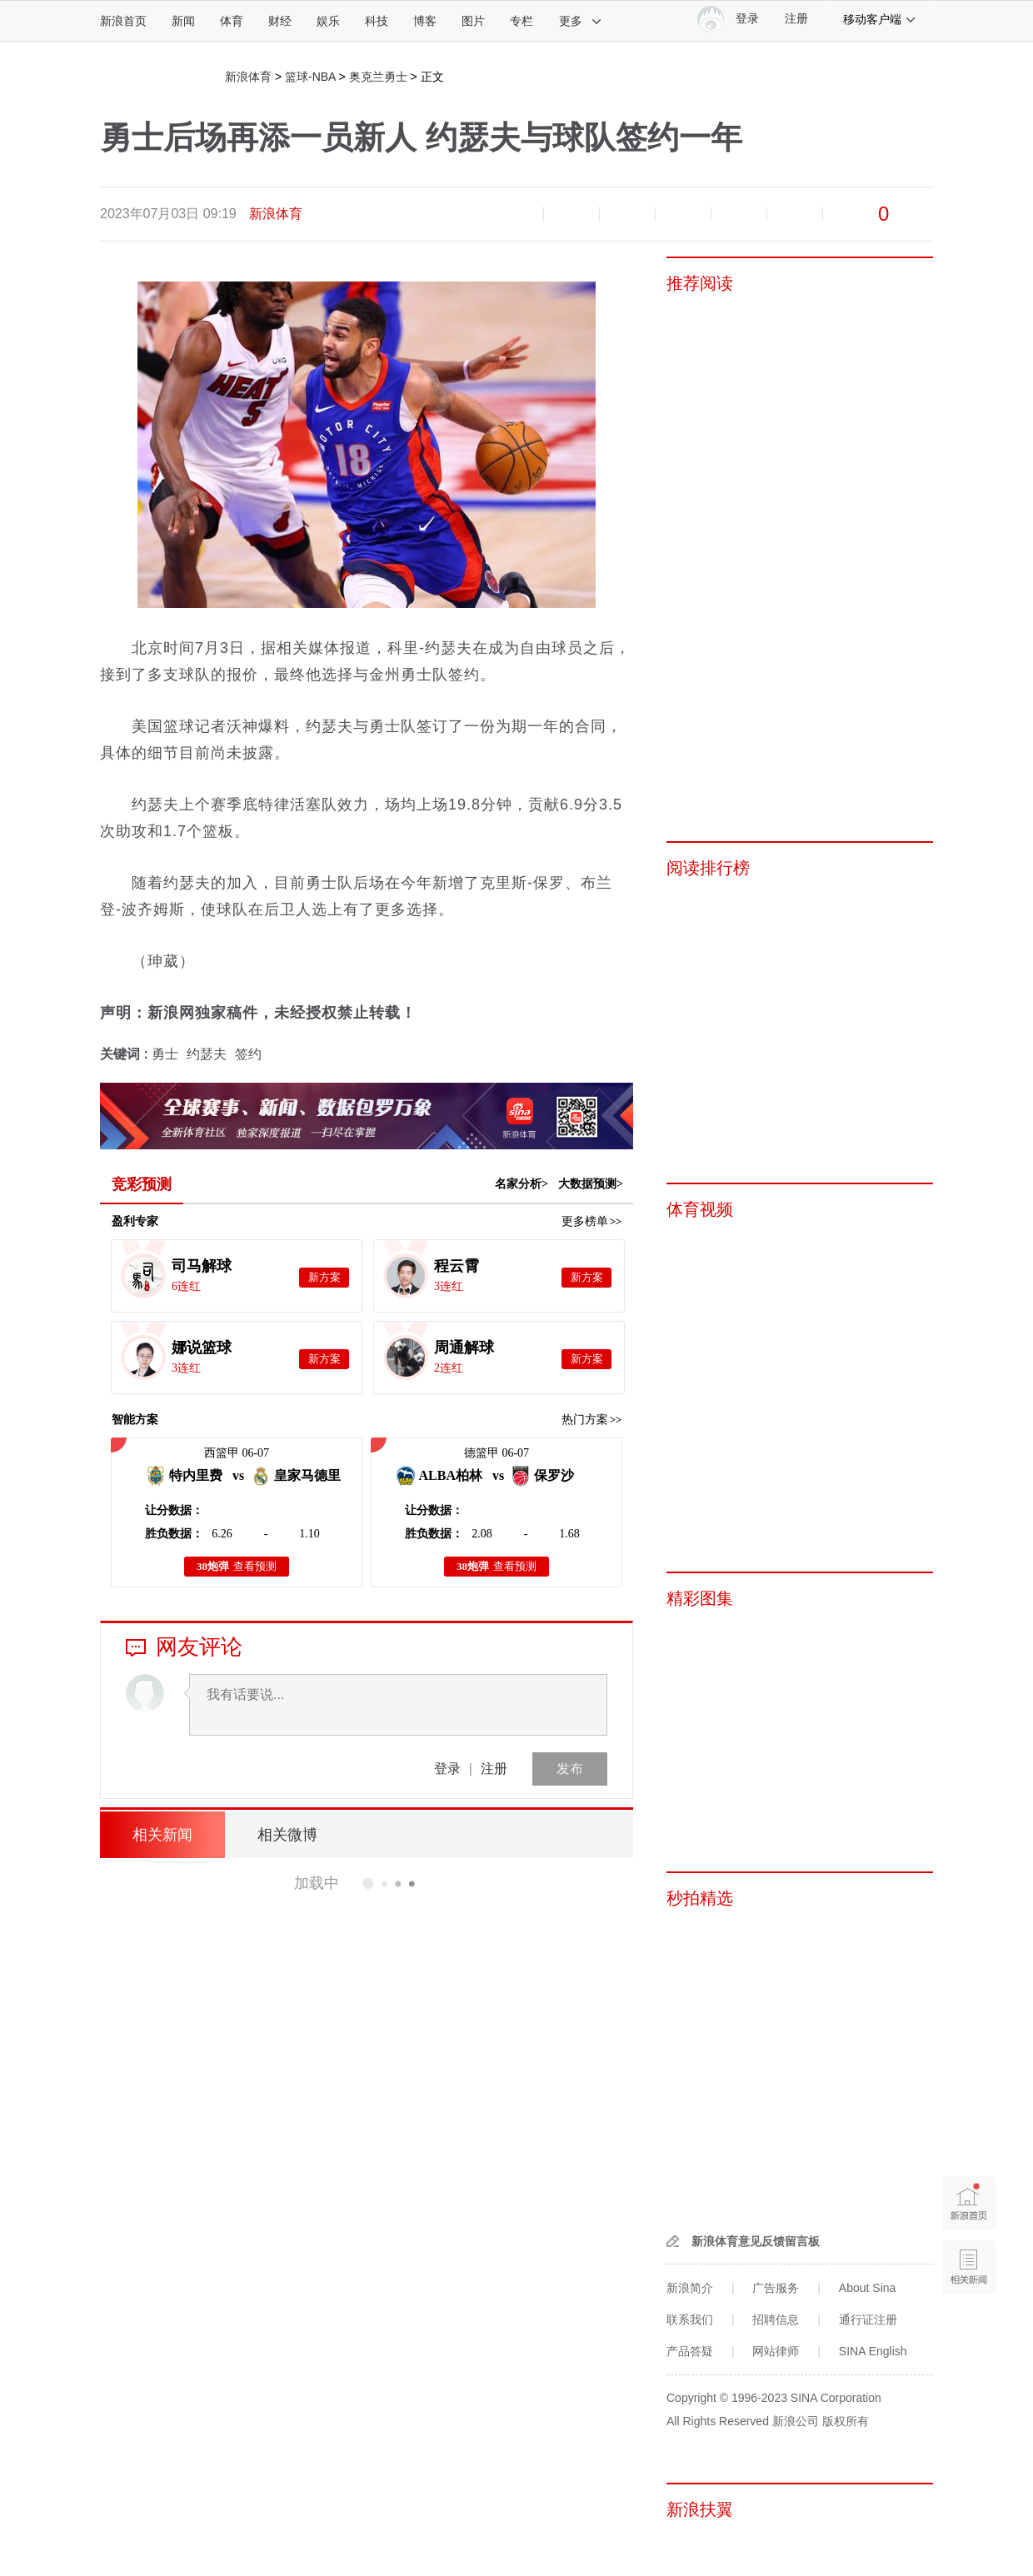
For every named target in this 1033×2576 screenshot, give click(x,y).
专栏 (521, 20)
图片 (473, 20)
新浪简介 (689, 2287)
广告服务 (775, 2287)
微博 (683, 214)
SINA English (873, 2351)
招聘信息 (775, 2319)
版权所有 (845, 2421)
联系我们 (689, 2319)
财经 (280, 20)
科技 (376, 20)
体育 (231, 20)
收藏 (627, 214)
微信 (738, 214)
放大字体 (571, 214)
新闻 (183, 20)
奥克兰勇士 (378, 76)
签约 (248, 1054)
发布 (569, 1768)
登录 (447, 1768)
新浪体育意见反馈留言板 (755, 2241)
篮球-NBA (310, 76)
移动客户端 (879, 19)
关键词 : (126, 1054)
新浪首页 (123, 20)
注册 (796, 18)
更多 (580, 20)
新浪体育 (248, 76)
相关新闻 (162, 1834)
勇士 (165, 1054)
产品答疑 (689, 2351)
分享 (794, 214)
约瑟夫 (207, 1054)
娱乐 (328, 20)
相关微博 (287, 1834)
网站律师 (775, 2351)
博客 (425, 20)
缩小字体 (515, 214)
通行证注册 (868, 2319)
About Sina (867, 2287)
